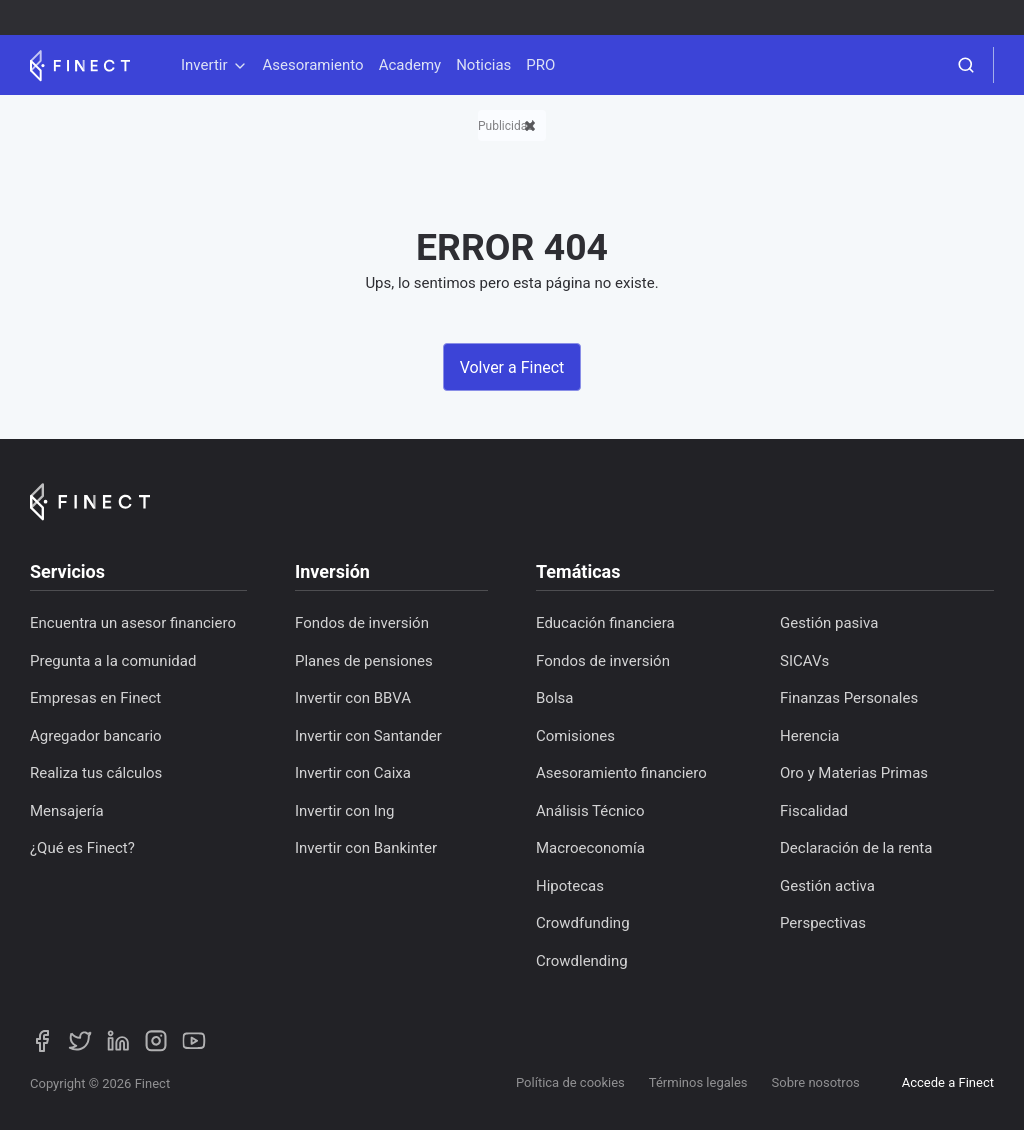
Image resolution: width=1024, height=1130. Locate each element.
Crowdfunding (583, 923)
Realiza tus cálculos (96, 773)
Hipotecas (570, 886)
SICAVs (804, 661)
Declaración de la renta (856, 848)
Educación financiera (605, 623)
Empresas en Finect (95, 698)
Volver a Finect (512, 367)
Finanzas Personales (849, 698)
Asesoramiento (313, 65)
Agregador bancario (96, 736)
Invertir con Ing (345, 811)
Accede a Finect (948, 1082)
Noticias (483, 65)
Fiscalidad (814, 811)
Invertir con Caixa (353, 773)
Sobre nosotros (816, 1082)
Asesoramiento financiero (621, 773)
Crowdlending (582, 961)
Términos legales (698, 1082)
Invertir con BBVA (353, 698)
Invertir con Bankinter (366, 848)
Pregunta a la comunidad (113, 661)
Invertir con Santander (368, 736)
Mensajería (67, 811)
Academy (410, 65)
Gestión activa (827, 886)
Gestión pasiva (829, 623)
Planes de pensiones (364, 661)
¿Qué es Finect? (82, 848)
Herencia (810, 736)
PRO (540, 65)
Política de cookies (570, 1082)
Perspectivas (823, 923)
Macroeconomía (590, 848)
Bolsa (554, 698)
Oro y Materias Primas (854, 773)
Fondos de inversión (362, 623)
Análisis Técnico (590, 811)
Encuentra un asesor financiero (133, 623)
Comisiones (575, 736)
